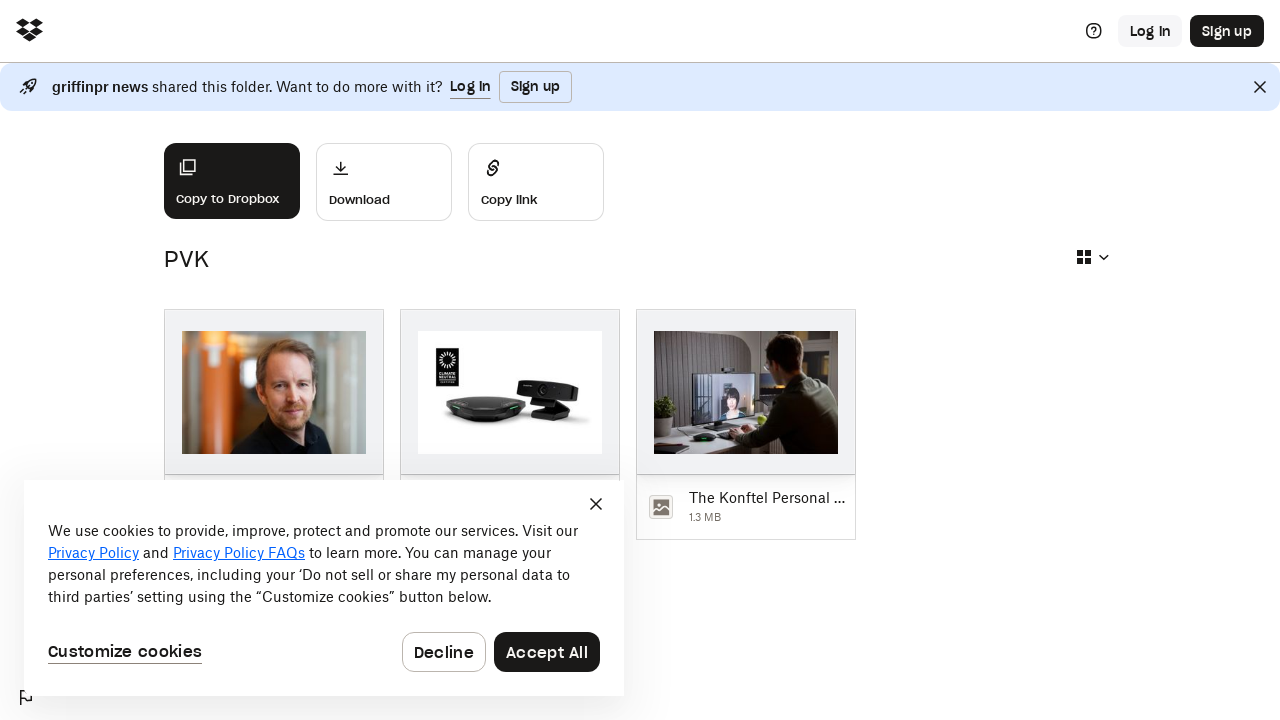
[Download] (384, 182)
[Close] (1260, 87)
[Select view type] (1092, 257)
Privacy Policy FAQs (239, 552)
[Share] (536, 182)
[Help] (1094, 31)
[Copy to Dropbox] (232, 181)
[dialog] (324, 588)
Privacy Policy (93, 552)
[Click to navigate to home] (29, 31)
